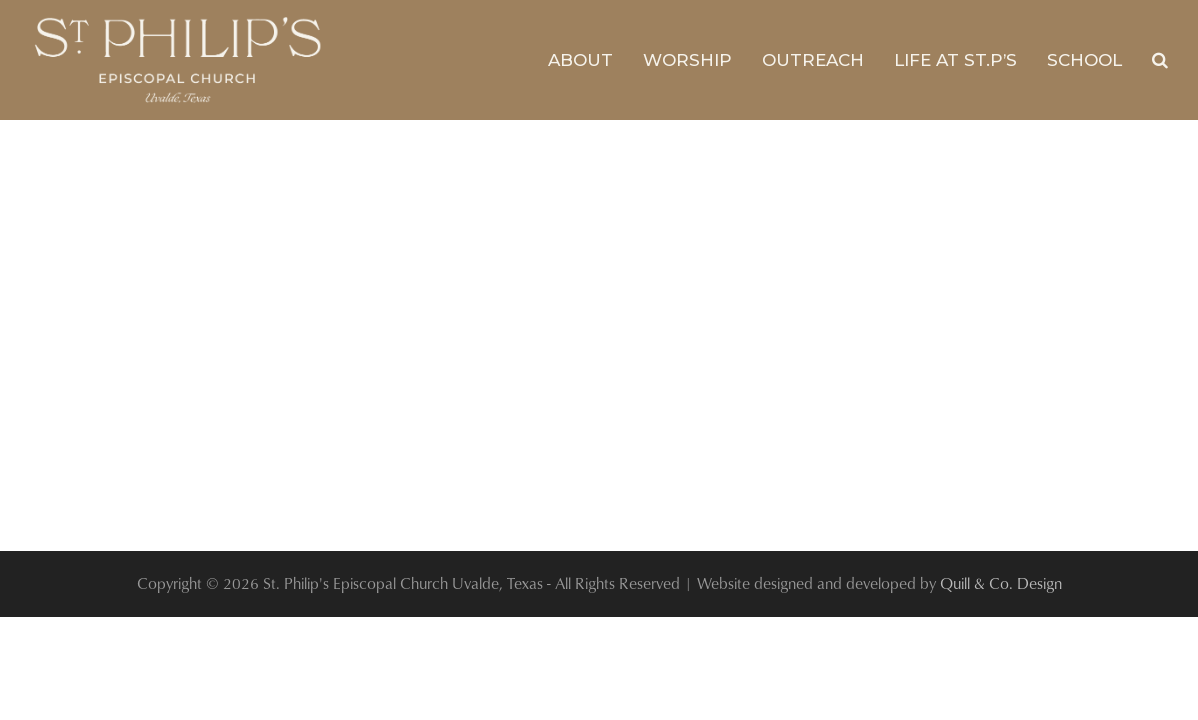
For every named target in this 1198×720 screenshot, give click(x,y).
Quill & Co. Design (1001, 583)
